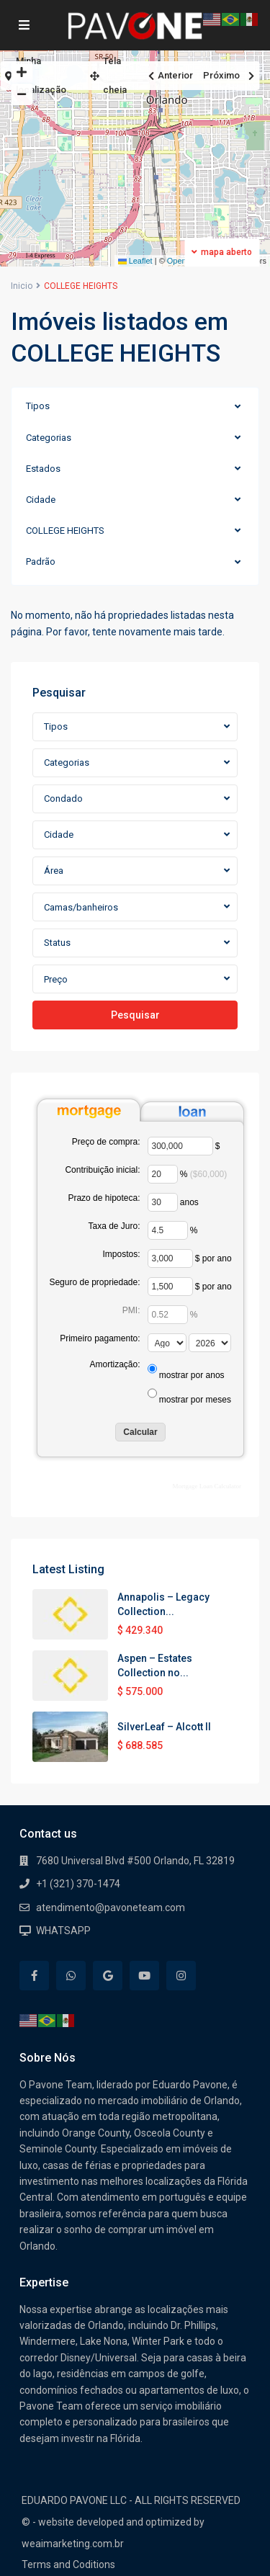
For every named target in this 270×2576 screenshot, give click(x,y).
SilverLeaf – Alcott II (164, 1726)
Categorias (48, 437)
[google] (107, 1975)
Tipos (38, 406)
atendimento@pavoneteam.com (110, 1907)
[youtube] (144, 1975)
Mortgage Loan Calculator (207, 1486)
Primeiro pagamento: (100, 1338)
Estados (43, 468)
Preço (56, 979)
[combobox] (135, 726)
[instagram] (181, 1975)
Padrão (40, 561)
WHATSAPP (63, 1930)
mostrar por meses (195, 1400)
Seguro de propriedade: (94, 1282)
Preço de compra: (106, 1142)
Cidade (40, 499)
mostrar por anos (192, 1375)
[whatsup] (71, 1975)
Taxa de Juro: (114, 1226)
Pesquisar (135, 1015)
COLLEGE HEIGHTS (65, 530)
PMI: (131, 1310)
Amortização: (114, 1364)
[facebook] (34, 1975)
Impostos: (121, 1254)
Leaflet (135, 260)
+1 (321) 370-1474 (78, 1883)
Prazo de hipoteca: (104, 1198)
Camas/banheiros (81, 907)
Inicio (21, 286)
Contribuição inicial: (102, 1170)
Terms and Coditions (68, 2564)
